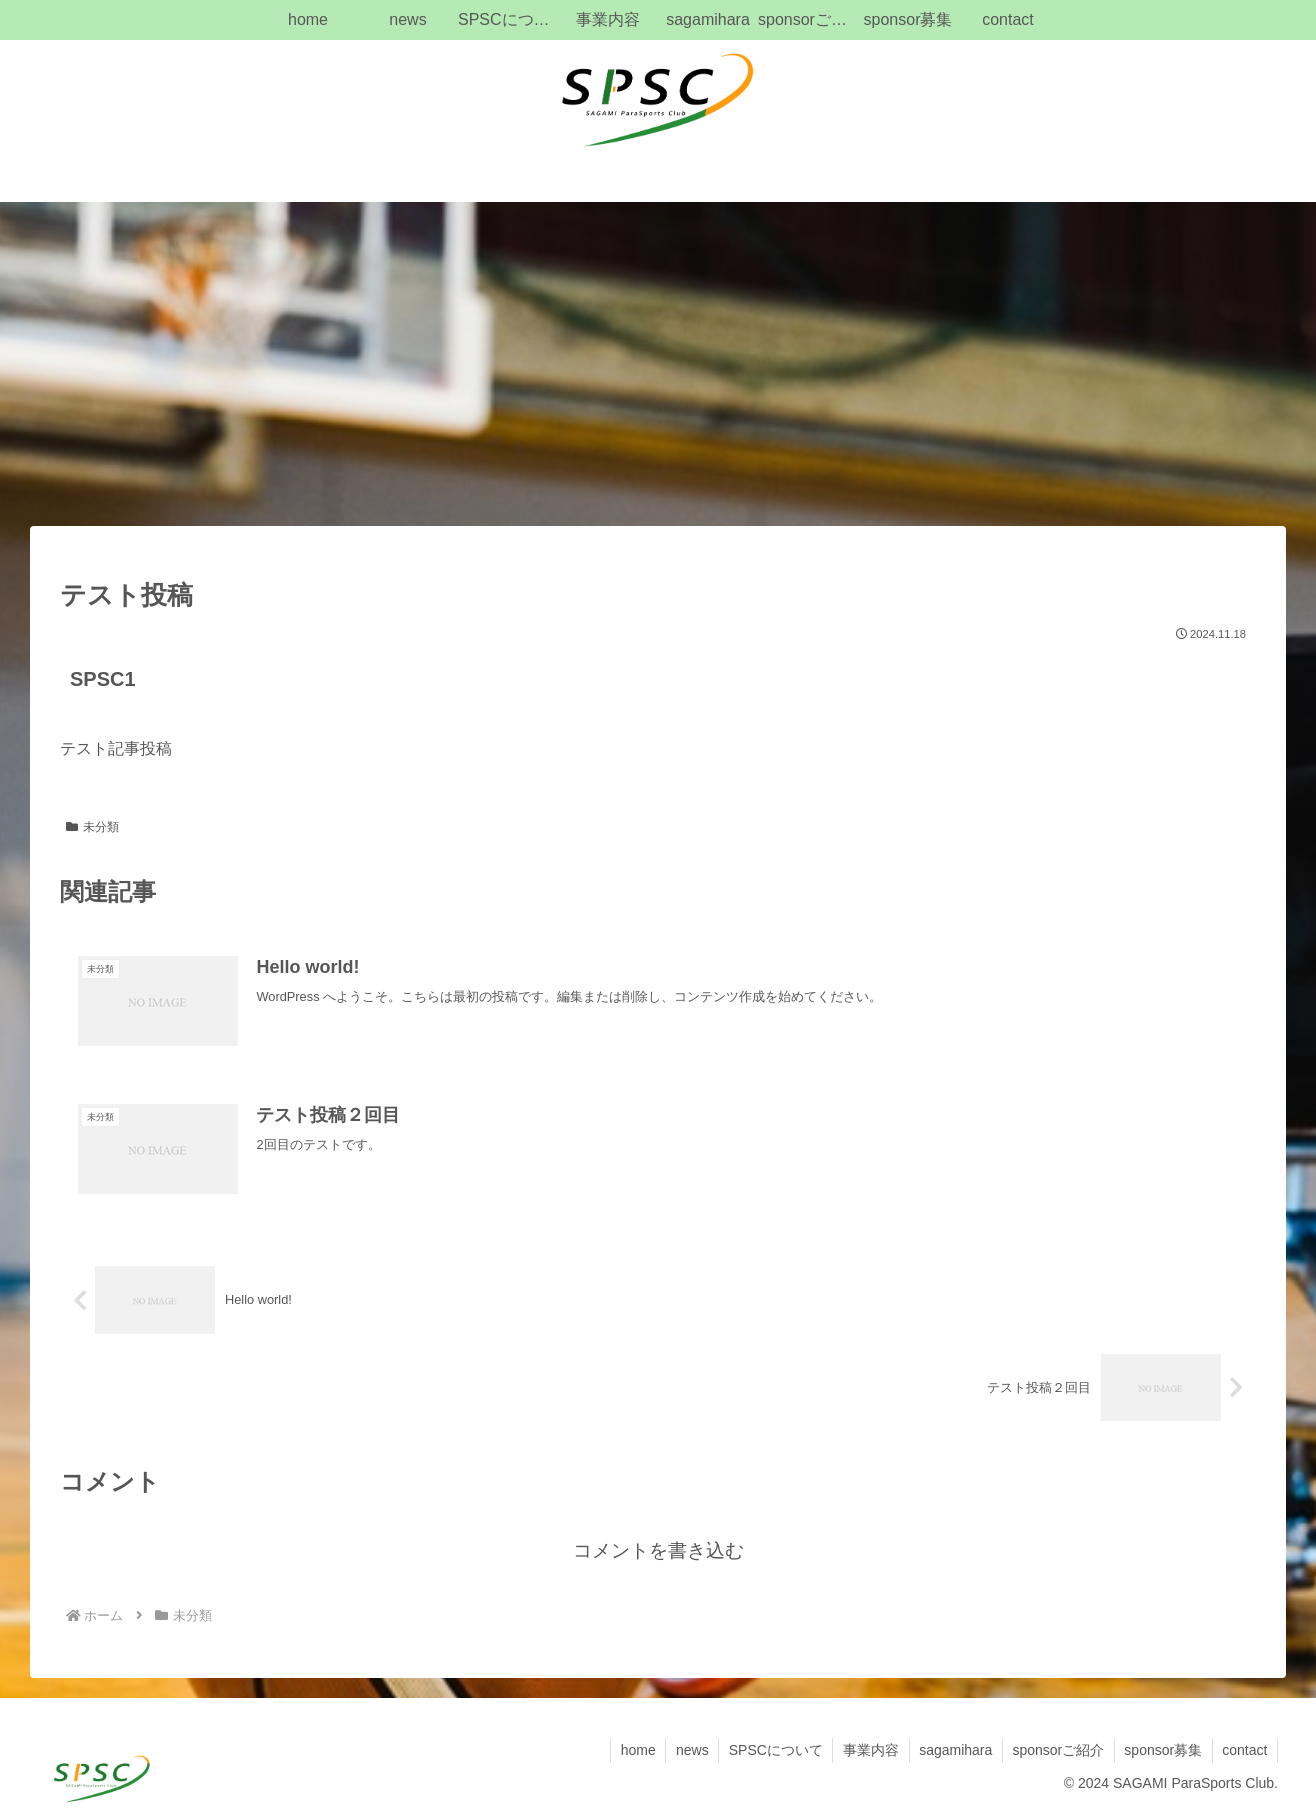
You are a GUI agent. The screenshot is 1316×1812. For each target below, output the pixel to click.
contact (1244, 1750)
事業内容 (867, 1750)
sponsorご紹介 (1056, 1750)
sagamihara (952, 1750)
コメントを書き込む (658, 1550)
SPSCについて (771, 1750)
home (631, 1750)
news (686, 1750)
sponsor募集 (1162, 1750)
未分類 (92, 827)
